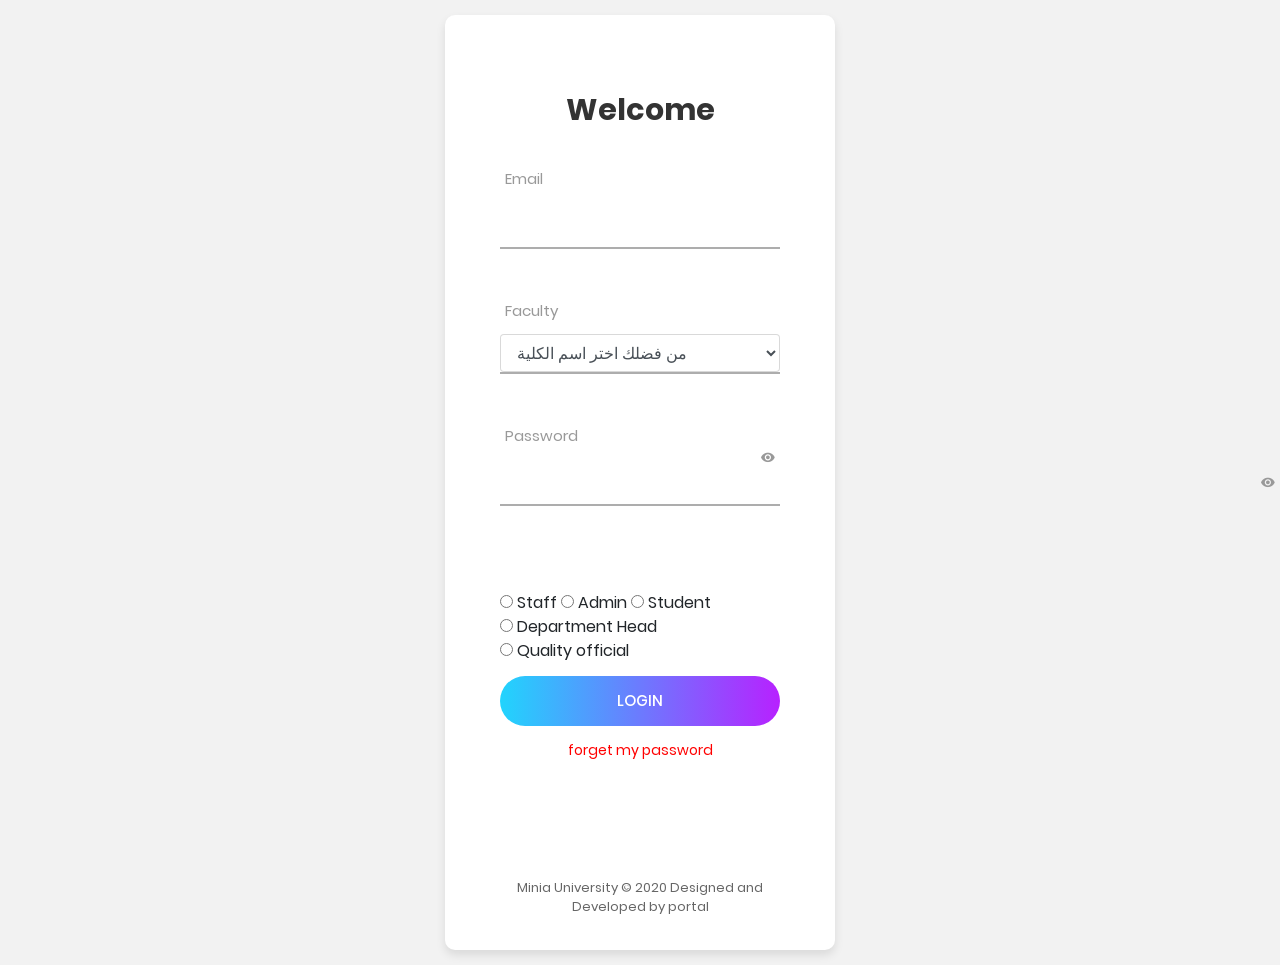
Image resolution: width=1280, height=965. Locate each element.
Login (640, 700)
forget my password (640, 750)
